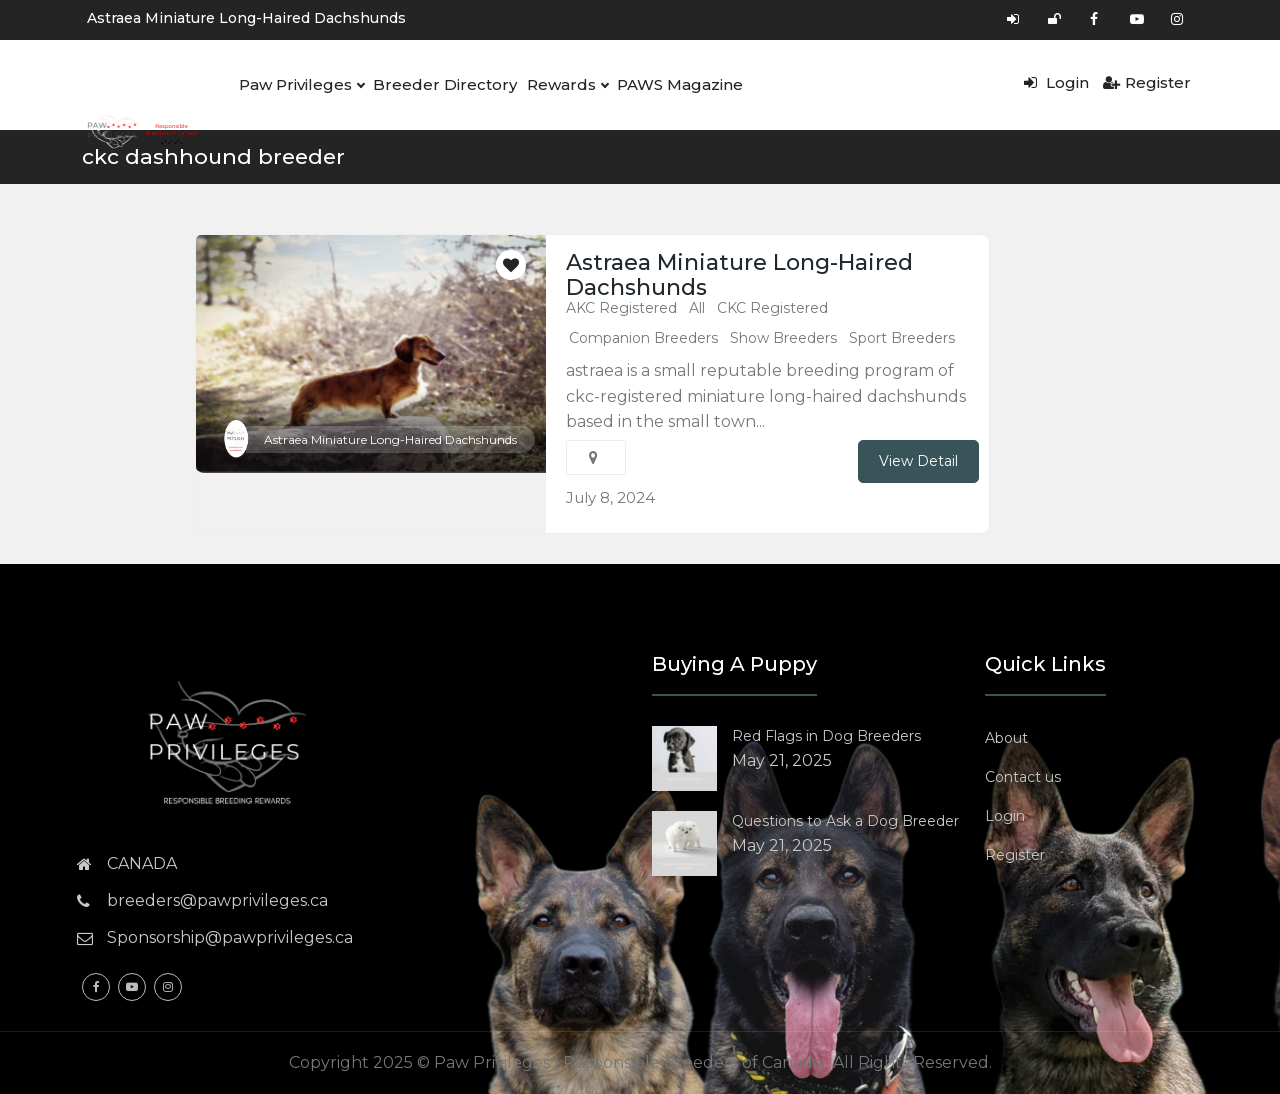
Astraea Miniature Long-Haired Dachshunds (246, 18)
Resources (128, 174)
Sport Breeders (902, 338)
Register (1147, 82)
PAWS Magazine (675, 84)
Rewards (563, 85)
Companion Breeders (643, 338)
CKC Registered (772, 308)
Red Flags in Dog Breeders (826, 736)
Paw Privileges (300, 85)
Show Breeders (783, 338)
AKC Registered (621, 308)
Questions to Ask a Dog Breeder (845, 821)
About (1006, 738)
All (697, 308)
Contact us (1023, 777)
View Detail (918, 461)
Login (1056, 82)
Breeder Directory (443, 84)
